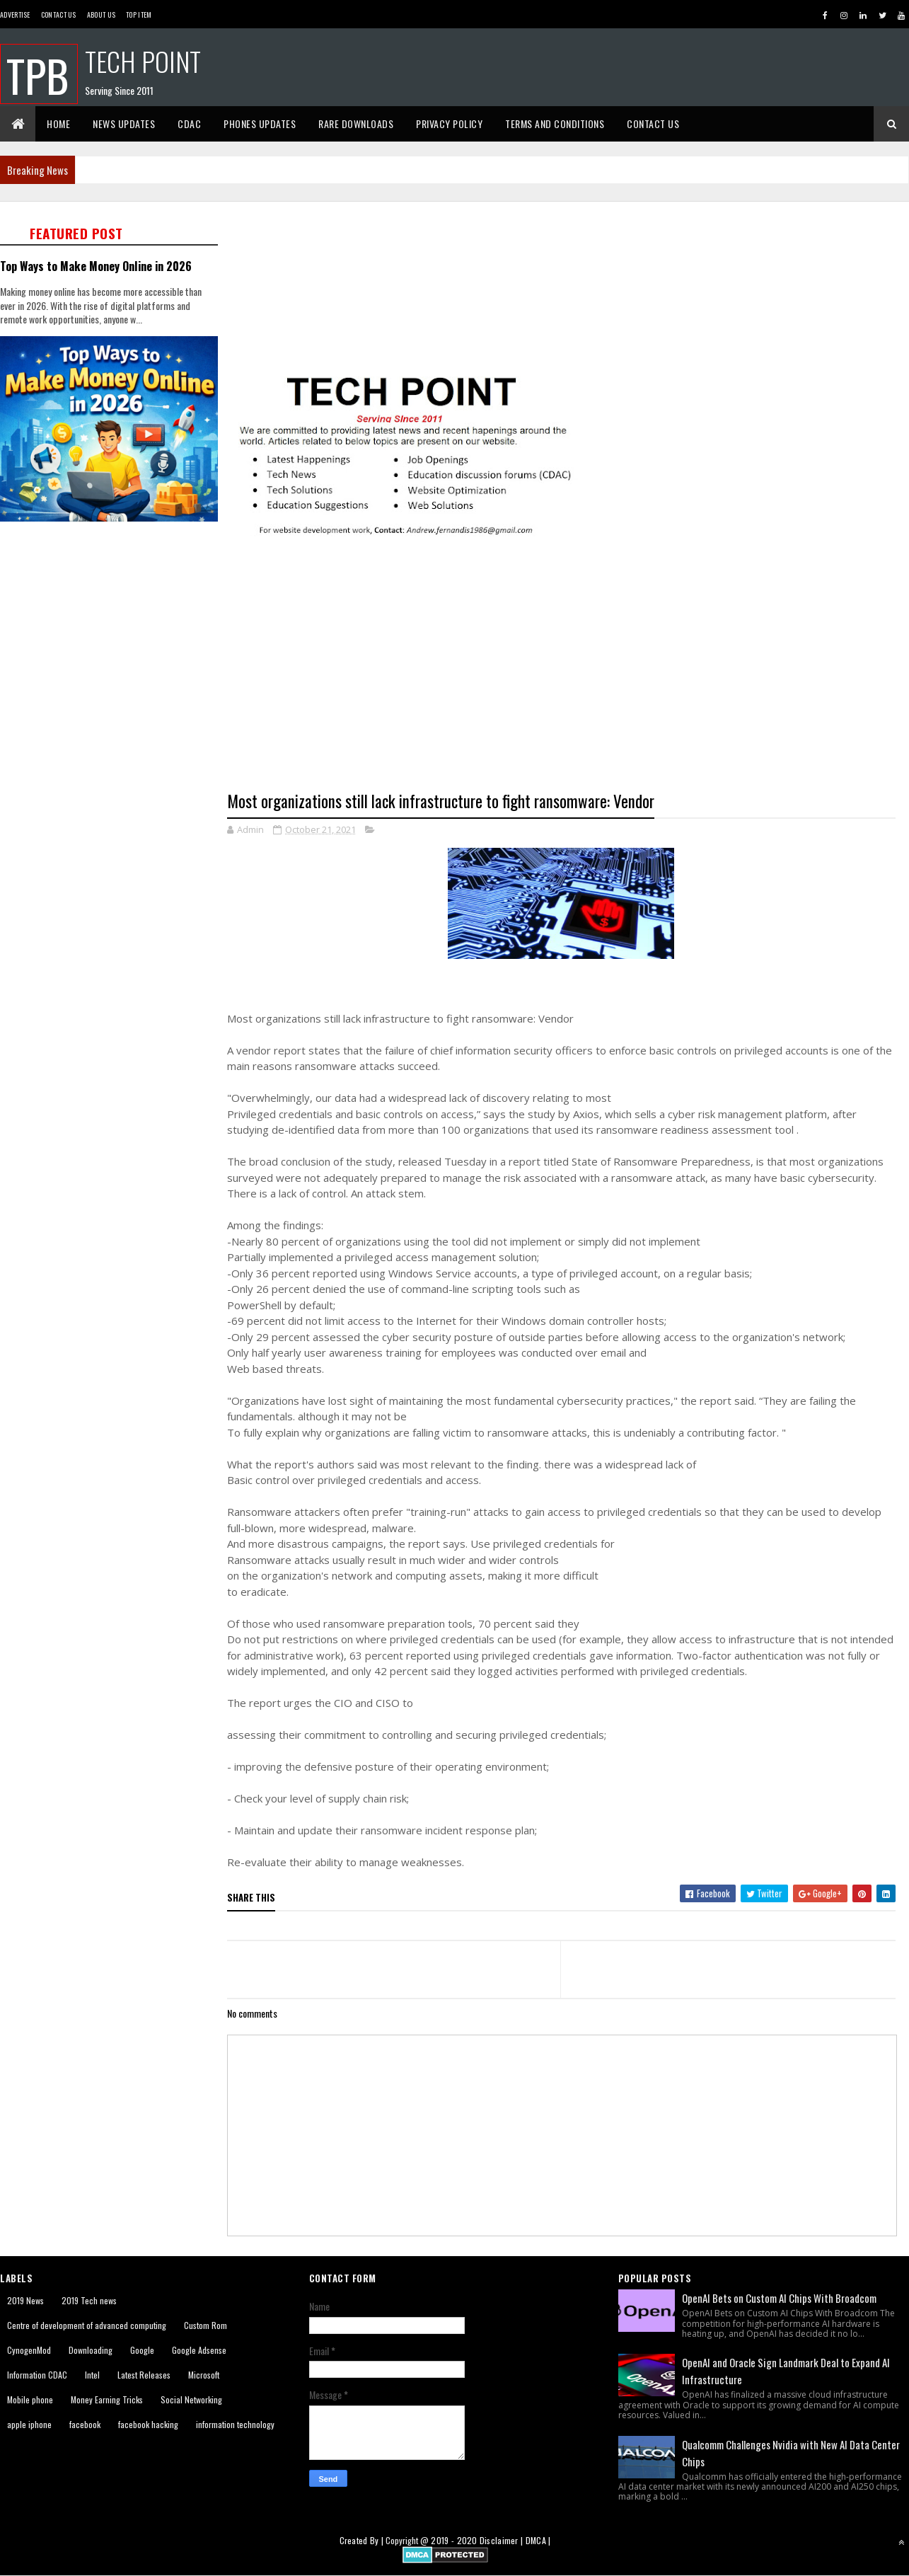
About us (101, 14)
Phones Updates (260, 123)
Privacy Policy (449, 123)
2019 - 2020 (454, 2540)
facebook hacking (148, 2424)
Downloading (90, 2350)
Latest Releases (143, 2375)
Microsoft (203, 2375)
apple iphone (29, 2424)
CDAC (189, 123)
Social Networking (191, 2399)
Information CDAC (37, 2375)
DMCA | (538, 2540)
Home (58, 123)
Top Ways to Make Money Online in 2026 (96, 266)
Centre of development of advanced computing (86, 2325)
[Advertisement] (113, 626)
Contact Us (58, 14)
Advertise (15, 14)
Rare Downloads (355, 123)
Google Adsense (199, 2350)
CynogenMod (29, 2350)
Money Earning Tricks (107, 2399)
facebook (84, 2424)
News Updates (124, 123)
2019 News (25, 2300)
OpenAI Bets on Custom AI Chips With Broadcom (779, 2298)
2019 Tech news (89, 2300)
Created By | (363, 2540)
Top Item (138, 14)
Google (142, 2350)
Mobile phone (30, 2399)
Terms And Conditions (554, 123)
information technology (235, 2424)
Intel (92, 2375)
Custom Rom (205, 2325)
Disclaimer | (503, 2540)
